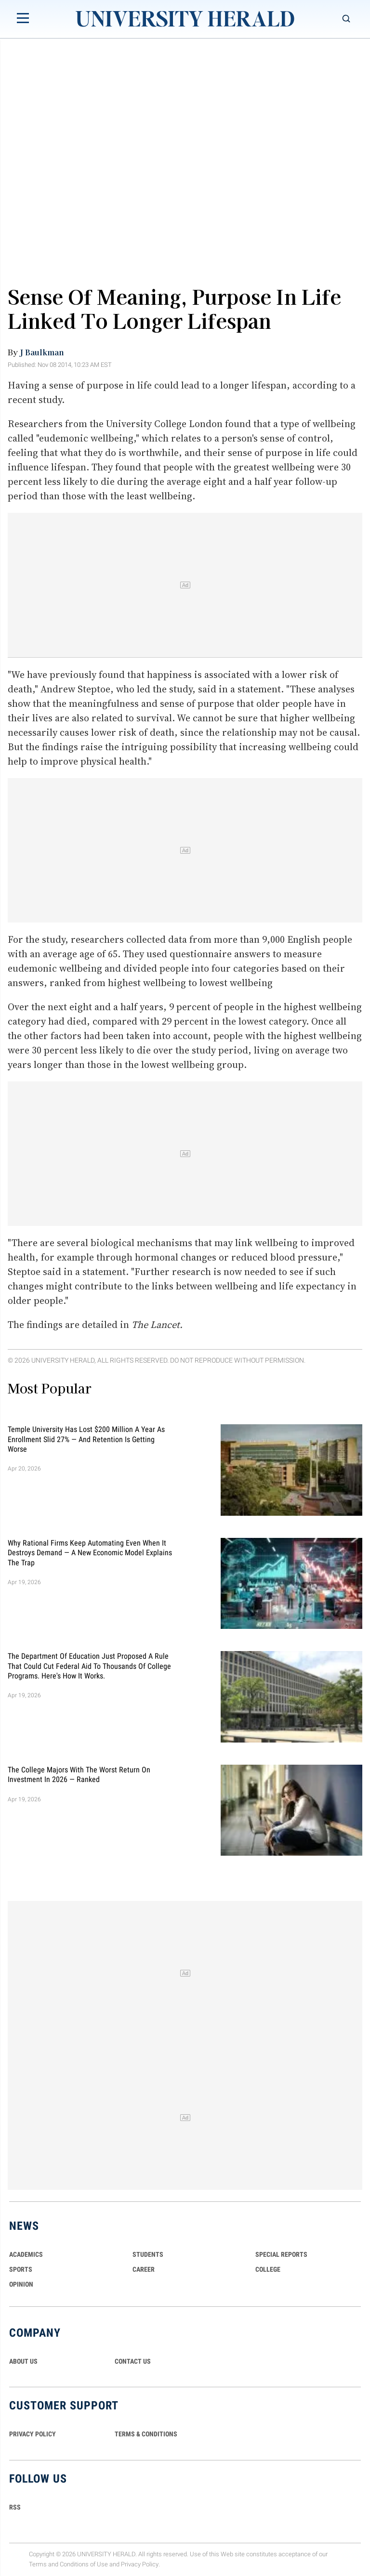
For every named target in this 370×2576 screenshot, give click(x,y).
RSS (15, 2507)
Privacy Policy (140, 2564)
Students (147, 2254)
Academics (26, 2254)
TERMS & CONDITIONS (146, 2434)
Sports (20, 2269)
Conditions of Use (84, 2564)
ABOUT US (23, 2361)
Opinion (21, 2284)
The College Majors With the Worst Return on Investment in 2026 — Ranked (79, 1774)
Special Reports (281, 2254)
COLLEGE (267, 2269)
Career (143, 2269)
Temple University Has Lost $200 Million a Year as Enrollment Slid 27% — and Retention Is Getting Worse (86, 1439)
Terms (38, 2564)
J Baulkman (42, 352)
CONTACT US (133, 2361)
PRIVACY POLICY (32, 2434)
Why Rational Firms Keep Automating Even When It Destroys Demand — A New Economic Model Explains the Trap (90, 1552)
